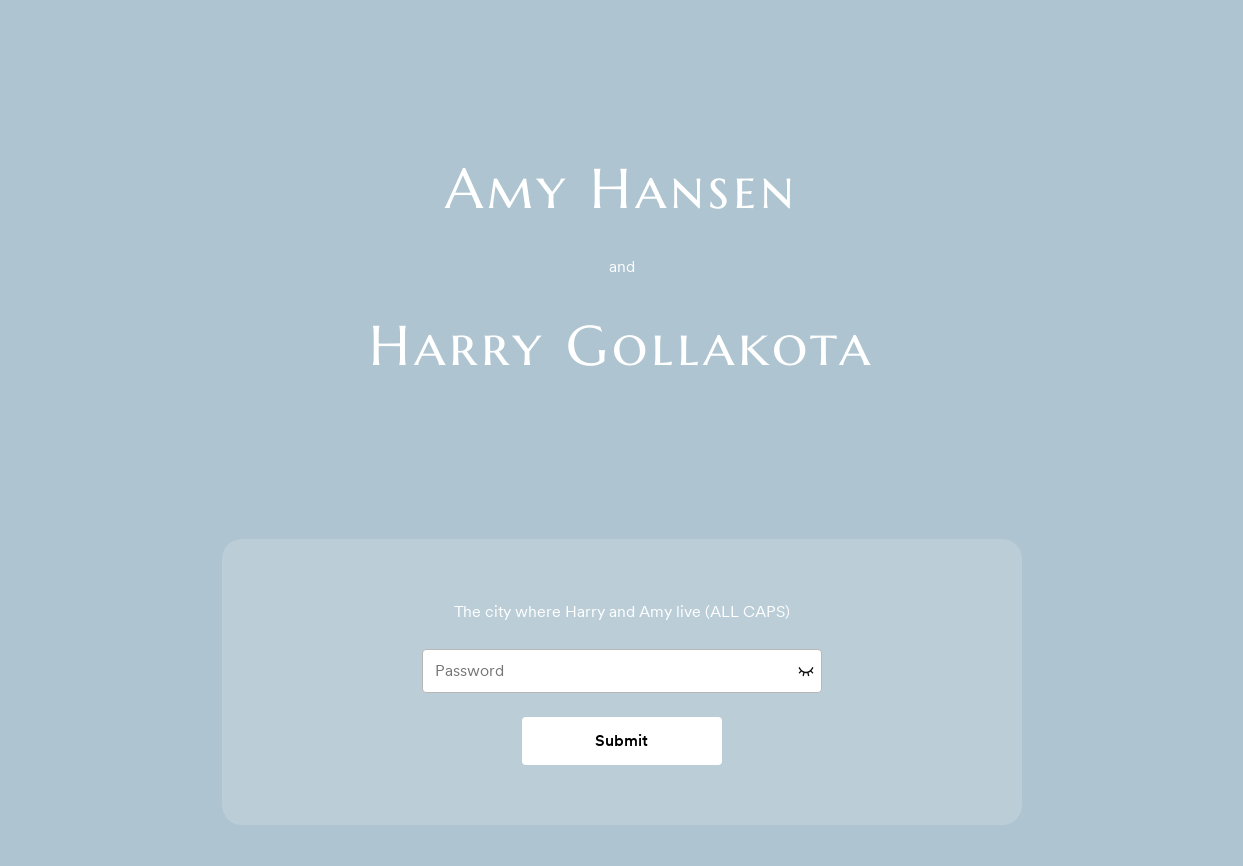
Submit (621, 740)
